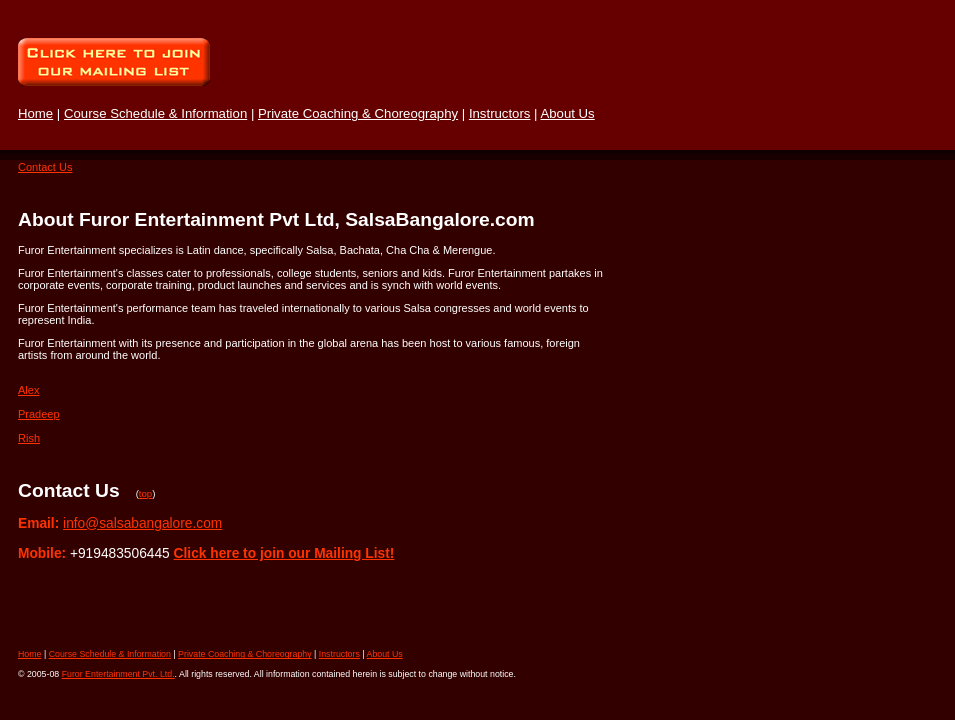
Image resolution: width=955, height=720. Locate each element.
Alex (28, 390)
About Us (567, 113)
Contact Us (45, 167)
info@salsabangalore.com (142, 523)
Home (35, 113)
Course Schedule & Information (155, 113)
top (145, 493)
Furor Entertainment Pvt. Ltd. (118, 674)
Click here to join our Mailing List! (284, 553)
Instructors (500, 113)
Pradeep (39, 414)
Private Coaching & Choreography (358, 113)
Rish (29, 438)
